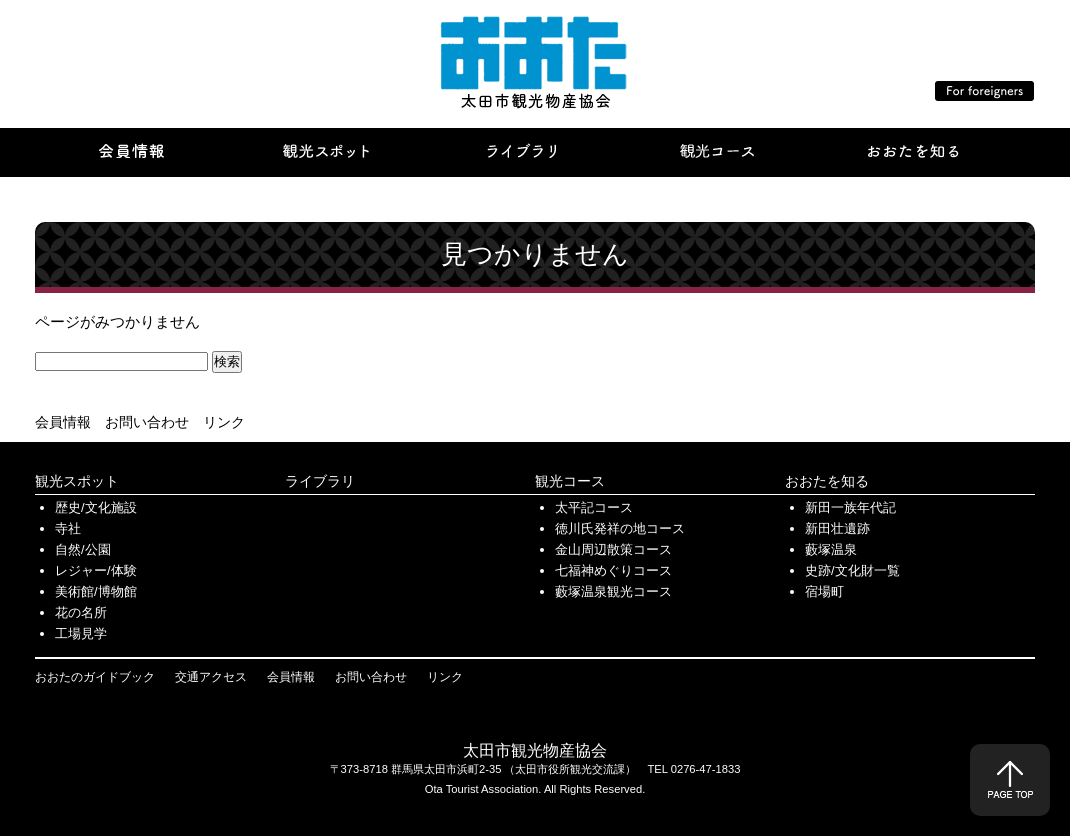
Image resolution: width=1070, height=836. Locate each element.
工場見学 (81, 633)
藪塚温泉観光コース (613, 591)
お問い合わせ (147, 422)
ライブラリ (320, 481)
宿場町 (824, 591)
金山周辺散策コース (613, 549)
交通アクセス (211, 677)
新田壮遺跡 (837, 528)
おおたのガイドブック (95, 677)
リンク (224, 422)
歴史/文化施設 (96, 507)
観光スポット (77, 481)
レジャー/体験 (96, 570)
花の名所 (81, 612)
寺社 (68, 528)
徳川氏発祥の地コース (620, 528)
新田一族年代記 (850, 507)
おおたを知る (827, 481)
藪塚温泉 (831, 549)
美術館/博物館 (96, 591)
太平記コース (594, 507)
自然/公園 (83, 549)
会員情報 (63, 422)
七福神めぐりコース (613, 570)
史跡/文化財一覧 (852, 570)
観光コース (570, 481)
